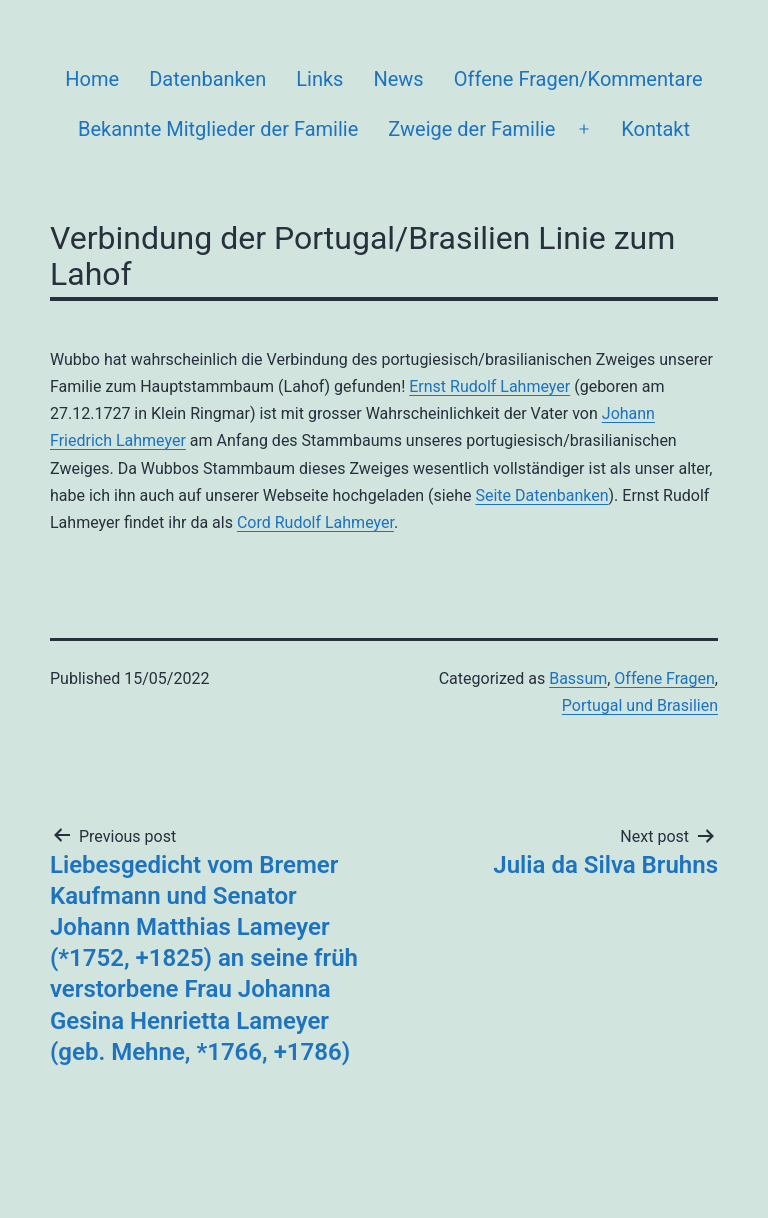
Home (92, 79)
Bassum (578, 678)
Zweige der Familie (471, 129)
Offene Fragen (664, 678)
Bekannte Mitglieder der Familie (218, 129)
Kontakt (655, 129)
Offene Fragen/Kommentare (578, 79)
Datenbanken (207, 79)
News (398, 79)
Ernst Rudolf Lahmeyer (489, 386)
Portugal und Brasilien (640, 705)
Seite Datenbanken (541, 495)
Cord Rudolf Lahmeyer (315, 522)
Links (319, 79)
